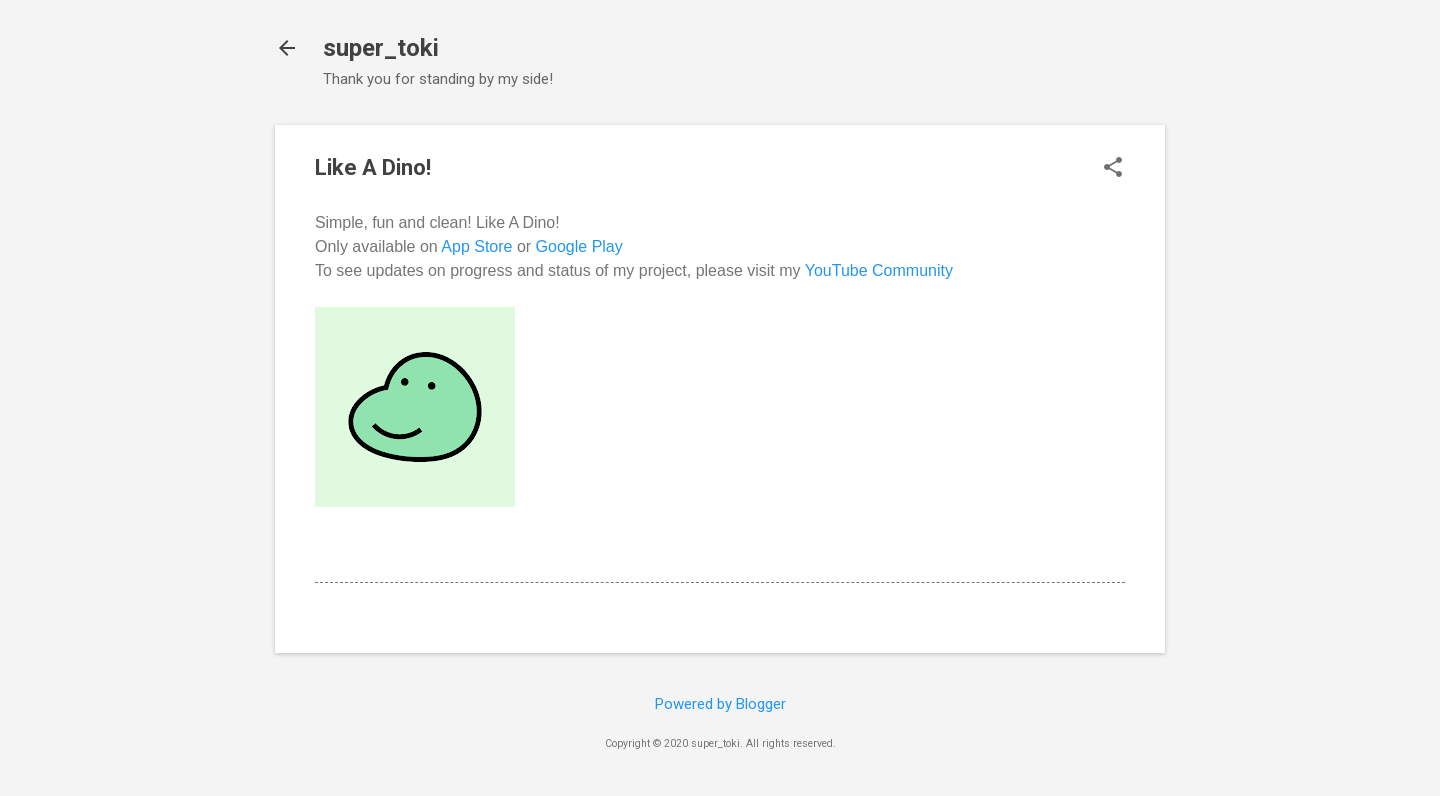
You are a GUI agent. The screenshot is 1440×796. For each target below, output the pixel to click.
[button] (1113, 169)
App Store (476, 246)
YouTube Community (879, 270)
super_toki (381, 48)
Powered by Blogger (720, 704)
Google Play (579, 246)
